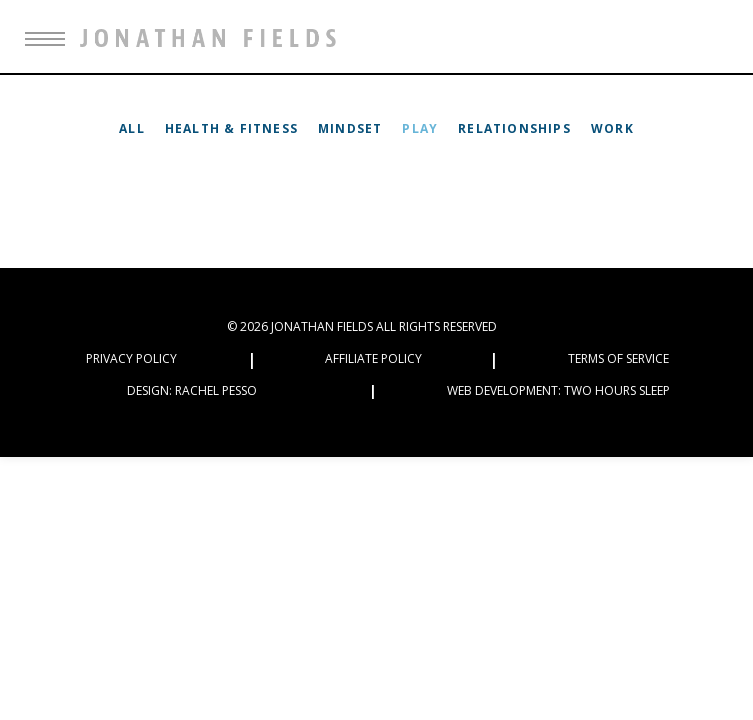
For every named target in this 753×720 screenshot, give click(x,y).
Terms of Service (618, 358)
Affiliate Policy (373, 358)
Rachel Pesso (216, 390)
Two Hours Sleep (617, 390)
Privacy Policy (131, 358)
